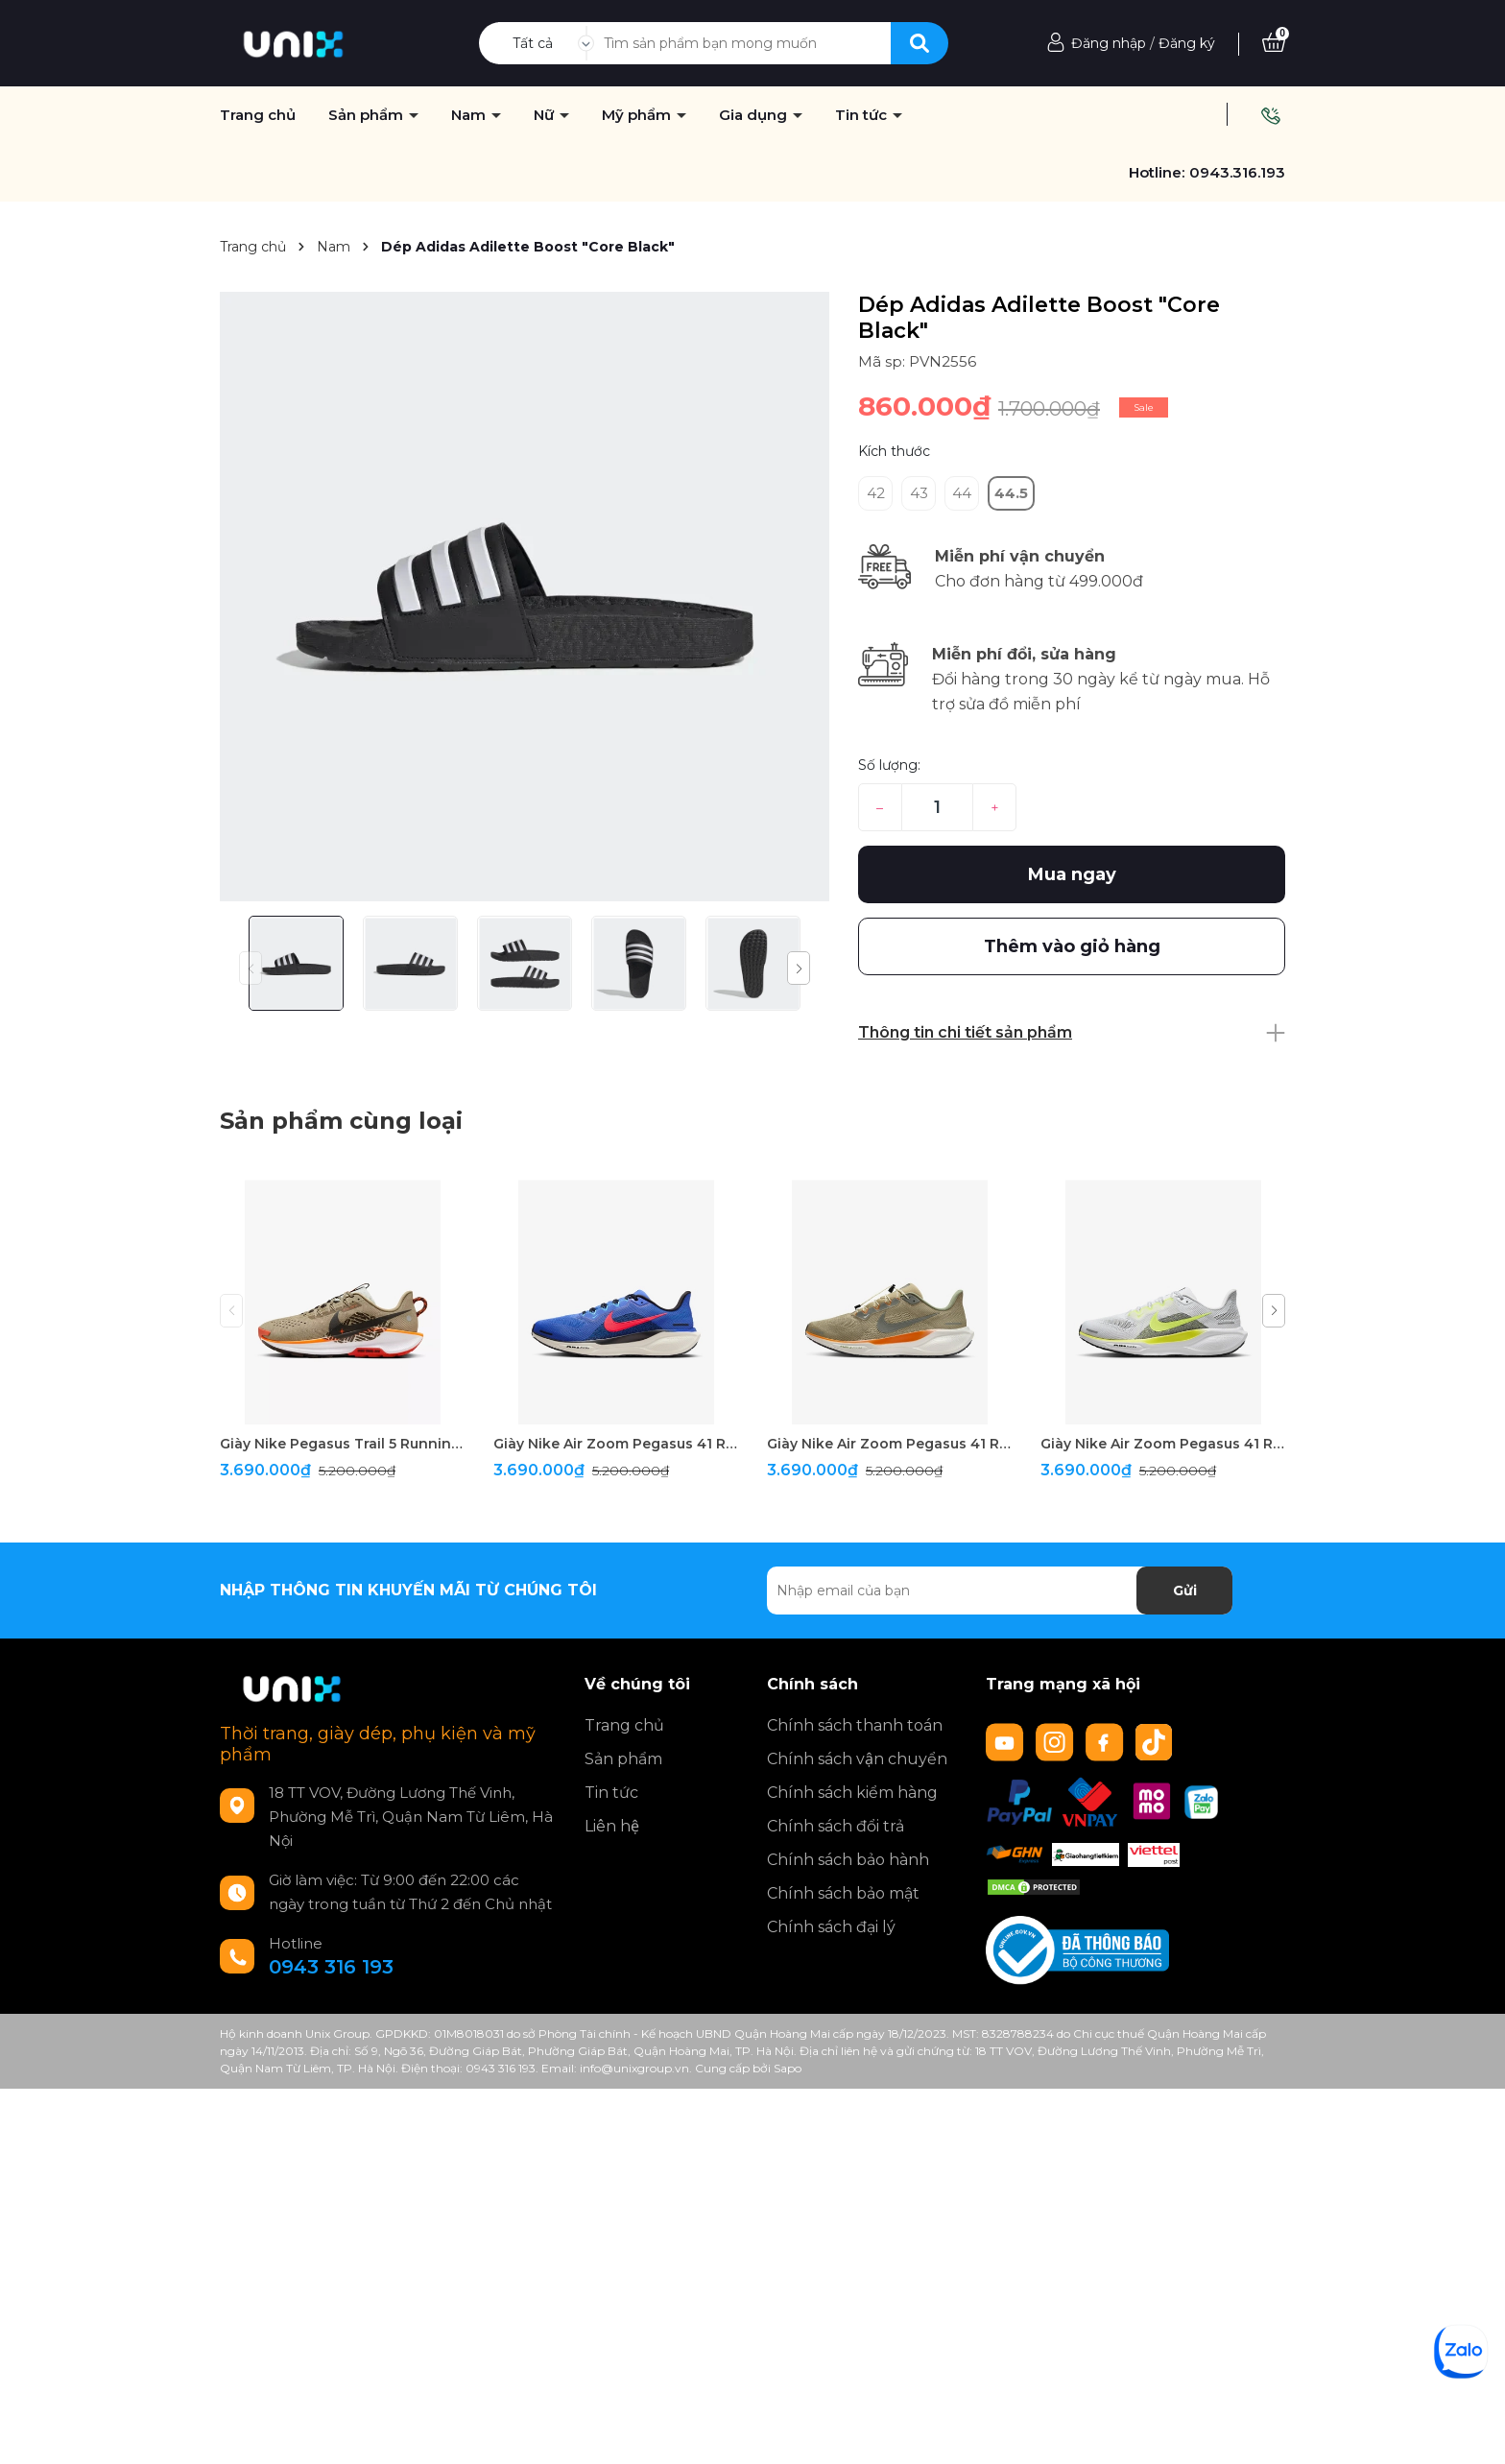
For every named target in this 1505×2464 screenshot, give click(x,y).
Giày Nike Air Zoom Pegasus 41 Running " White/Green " (1162, 1443)
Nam (470, 115)
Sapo (787, 2068)
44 (961, 493)
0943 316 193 (331, 1966)
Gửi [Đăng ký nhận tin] (1185, 1590)
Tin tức (611, 1792)
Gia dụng (755, 115)
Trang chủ (258, 115)
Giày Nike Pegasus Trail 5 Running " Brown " (342, 1443)
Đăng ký (1187, 43)
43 (919, 493)
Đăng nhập (1108, 43)
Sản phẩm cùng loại (341, 1121)
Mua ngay (1072, 874)
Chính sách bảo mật (843, 1893)
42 (876, 493)
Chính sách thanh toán (855, 1725)
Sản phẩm (367, 115)
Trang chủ (624, 1725)
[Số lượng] (937, 807)
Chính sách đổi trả (835, 1826)
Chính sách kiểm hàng (852, 1792)
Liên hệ (612, 1826)
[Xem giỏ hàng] (1273, 43)
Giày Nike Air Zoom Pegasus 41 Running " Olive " (889, 1443)
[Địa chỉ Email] (999, 1591)
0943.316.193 (1237, 172)
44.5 (1011, 493)
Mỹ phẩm (638, 115)
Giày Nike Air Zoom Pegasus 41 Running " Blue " (615, 1443)
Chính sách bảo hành (848, 1860)
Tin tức (863, 115)
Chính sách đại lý (831, 1927)
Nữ (546, 115)
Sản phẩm (623, 1759)
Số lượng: (889, 765)
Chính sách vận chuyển (857, 1759)
